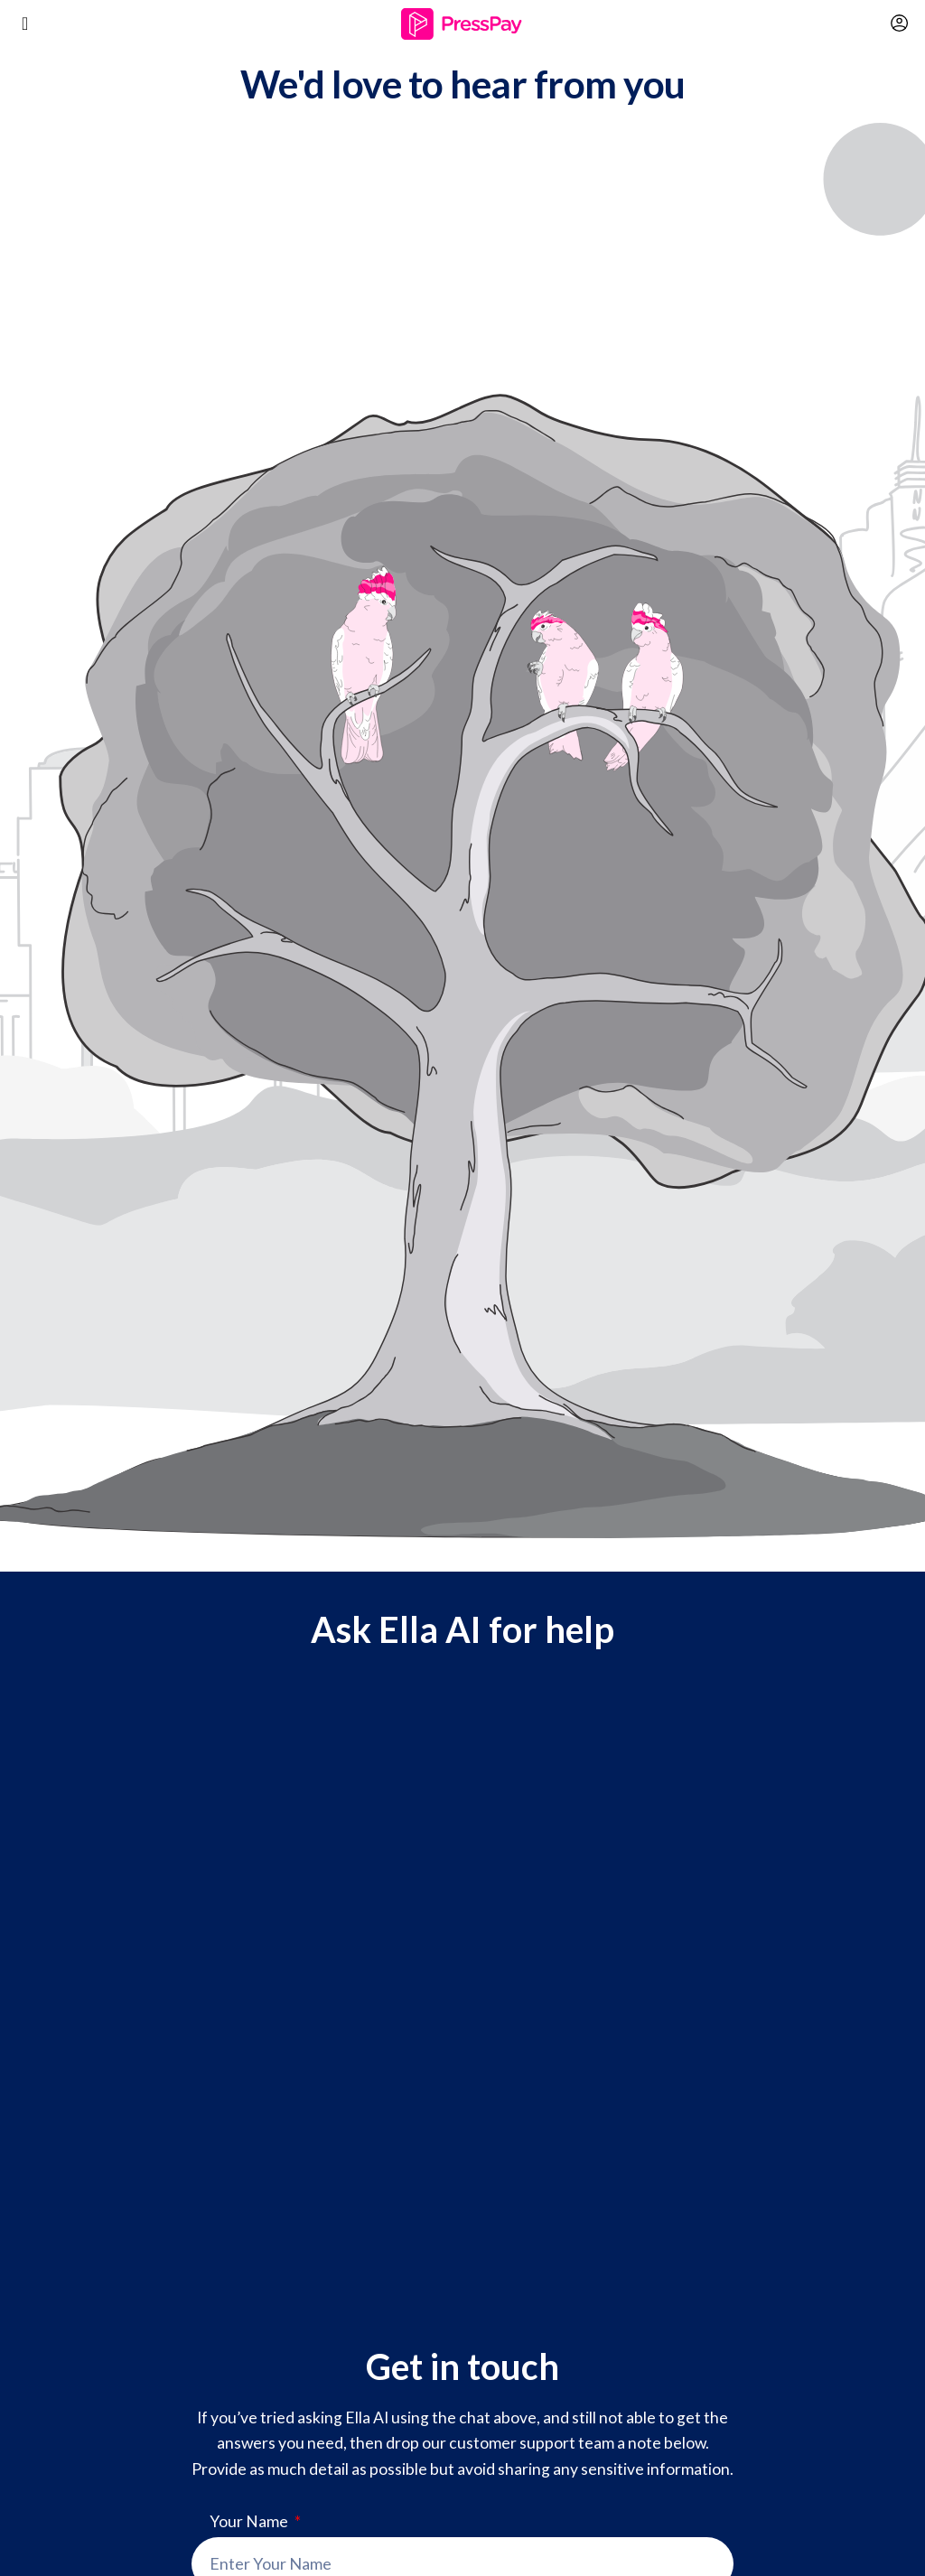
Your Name (250, 2522)
